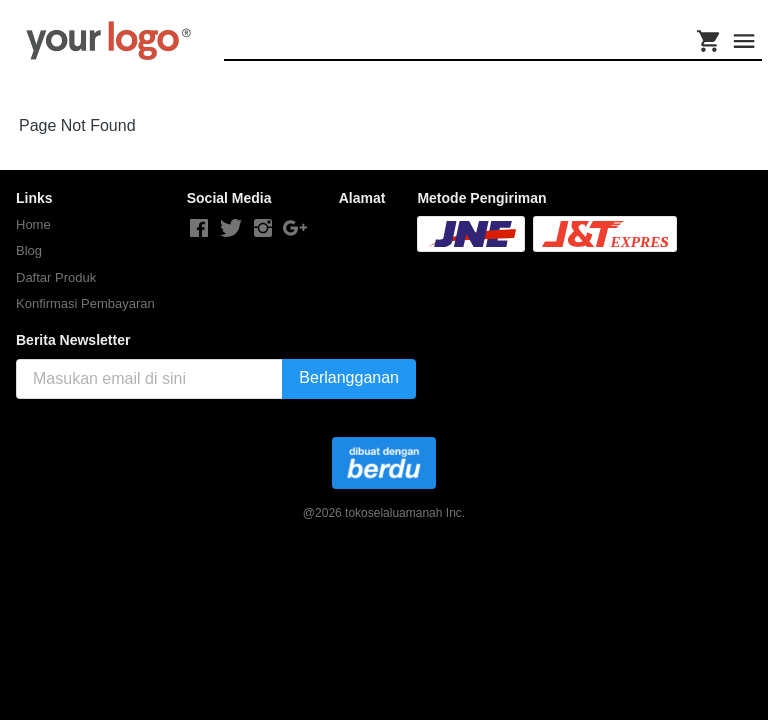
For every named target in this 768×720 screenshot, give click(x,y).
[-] (199, 229)
